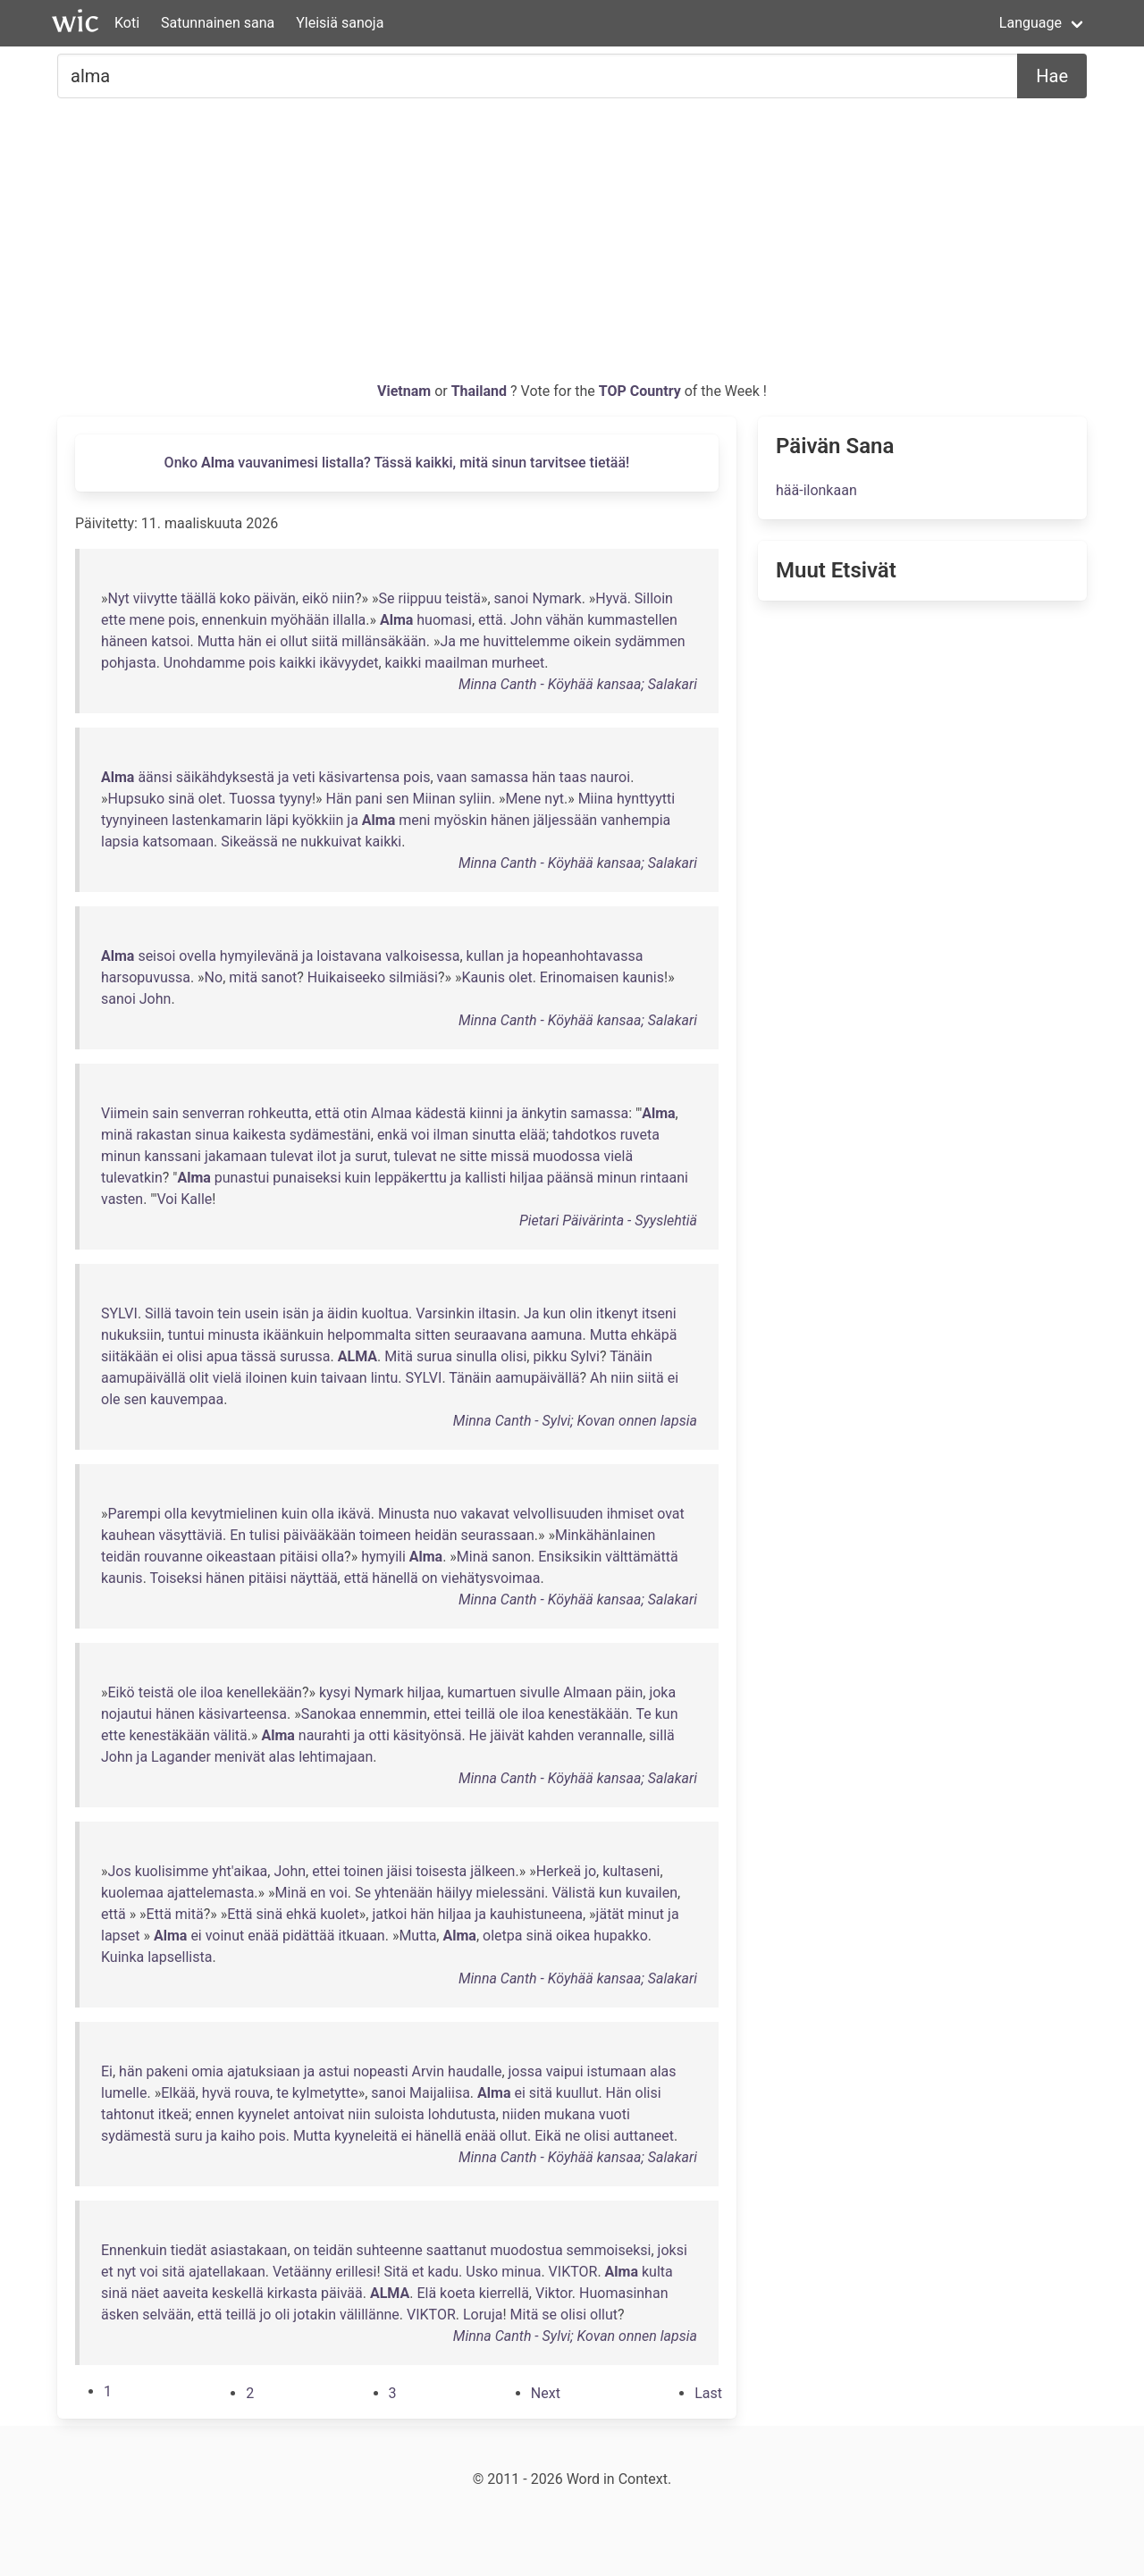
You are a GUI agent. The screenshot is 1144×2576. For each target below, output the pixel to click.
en (317, 1892)
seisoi (156, 955)
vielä (618, 1156)
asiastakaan (248, 2250)
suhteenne (390, 2250)
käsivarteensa (242, 1713)
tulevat (292, 1156)
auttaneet (643, 2135)
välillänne (370, 2314)
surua (434, 1356)
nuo (445, 1513)
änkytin (544, 1113)
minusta (234, 1334)
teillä (480, 1713)
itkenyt (617, 1313)
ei (270, 641)
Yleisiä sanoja (339, 22)
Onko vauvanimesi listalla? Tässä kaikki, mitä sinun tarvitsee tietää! (397, 462)
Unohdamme (204, 662)
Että (159, 1914)
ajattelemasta (211, 1892)
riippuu (420, 598)
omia (207, 2071)
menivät (239, 1756)
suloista (399, 2114)
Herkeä (558, 1871)
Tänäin (631, 1356)
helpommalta (369, 1334)
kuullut (577, 2092)
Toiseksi (176, 1578)
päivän (275, 598)
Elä (426, 2293)
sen (397, 798)
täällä (198, 598)
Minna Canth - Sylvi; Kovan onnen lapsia (575, 1420)
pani (369, 798)
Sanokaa (329, 1713)
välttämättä (641, 1556)
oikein (592, 641)
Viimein (124, 1113)
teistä (463, 598)
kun (554, 1313)
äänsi (155, 777)
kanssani (172, 1156)
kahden (550, 1735)
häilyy (454, 1892)
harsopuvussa (145, 977)
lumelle (124, 2092)
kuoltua (384, 1313)
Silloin (654, 598)
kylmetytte (325, 2092)
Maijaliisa (439, 2092)
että (490, 619)
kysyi (334, 1692)
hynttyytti (646, 798)
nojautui (126, 1713)
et (107, 2271)
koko (235, 598)
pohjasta (128, 662)
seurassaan (497, 1535)
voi (420, 1134)
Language (1030, 22)
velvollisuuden (558, 1513)
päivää (342, 2293)
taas (573, 777)
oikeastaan (241, 1556)
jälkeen (492, 1871)
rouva (253, 2092)
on (430, 1578)
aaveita (185, 2293)
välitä (231, 1735)
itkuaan (361, 1935)
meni (414, 820)
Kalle (196, 1199)
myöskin (460, 820)
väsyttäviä (190, 1535)
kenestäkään (588, 1713)
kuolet (339, 1914)
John (526, 619)
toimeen (385, 1535)
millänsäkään (383, 641)
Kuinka (122, 1957)
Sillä (158, 1313)
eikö (315, 598)
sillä (662, 1735)
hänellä (394, 1578)
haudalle (474, 2071)
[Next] (545, 2393)
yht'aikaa (239, 1871)
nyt (554, 798)
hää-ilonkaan (816, 490)
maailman (456, 662)
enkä (392, 1134)
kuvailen (651, 1892)
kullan (485, 955)
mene (146, 619)
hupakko (620, 1935)
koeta (457, 2293)
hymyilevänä (259, 955)
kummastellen (632, 619)
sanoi (511, 598)
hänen (510, 820)
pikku (550, 1356)
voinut (225, 1935)
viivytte (155, 598)
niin (343, 598)
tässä (258, 1356)
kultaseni (631, 1871)
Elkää (178, 2092)
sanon (511, 1556)
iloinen (266, 1377)
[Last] (708, 2393)
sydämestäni (330, 1134)
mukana (569, 2114)
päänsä (570, 1177)
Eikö (121, 1692)
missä (510, 1156)
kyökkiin (318, 820)
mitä (243, 977)
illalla (349, 619)
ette (113, 619)
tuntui (186, 1334)
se (549, 2314)
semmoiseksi (609, 2250)
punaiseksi (307, 1177)
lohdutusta (462, 2114)
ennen (214, 2114)
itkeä (173, 2114)
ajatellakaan (227, 2271)
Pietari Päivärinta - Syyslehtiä (608, 1220)
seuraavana (490, 1334)
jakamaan (236, 1156)
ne (289, 841)
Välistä (573, 1892)
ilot (326, 1156)
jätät (610, 1914)
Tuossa (252, 798)
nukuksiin (131, 1334)
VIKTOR (573, 2271)
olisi (190, 1356)
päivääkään (319, 1535)
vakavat (484, 1513)
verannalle (610, 1735)
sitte (473, 1156)
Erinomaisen (579, 977)
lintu (385, 1377)
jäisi (400, 1871)
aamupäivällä (143, 1377)
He (478, 1735)
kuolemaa (132, 1892)
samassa (499, 777)
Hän (339, 798)
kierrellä (504, 2293)
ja (284, 777)
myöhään (300, 619)
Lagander (181, 1756)
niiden (521, 2114)
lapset (120, 1935)
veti (303, 777)
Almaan (587, 1692)
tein (228, 1313)
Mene (524, 798)
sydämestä (136, 2135)
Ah (598, 1377)
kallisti (485, 1177)
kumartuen (481, 1692)
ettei (447, 1713)
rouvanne (173, 1556)
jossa (526, 2071)
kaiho (238, 2135)
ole (111, 1399)
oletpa (502, 1935)
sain (165, 1113)
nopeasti (380, 2071)
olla (176, 1513)
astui (333, 2071)
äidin (342, 1313)
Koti (126, 22)
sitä (540, 2092)
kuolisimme (172, 1871)
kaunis (643, 977)
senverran (213, 1113)
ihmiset (630, 1513)
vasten (122, 1199)
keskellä (238, 2293)
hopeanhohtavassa (582, 955)
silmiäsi (413, 977)
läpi (276, 820)
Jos (119, 1871)
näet (145, 2293)
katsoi (170, 641)
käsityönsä (427, 1735)
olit (199, 1377)
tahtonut (128, 2114)
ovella (197, 955)
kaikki (297, 662)
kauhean (128, 1535)
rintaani (664, 1177)
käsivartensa (359, 777)
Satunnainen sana (217, 22)
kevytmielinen (233, 1513)
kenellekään (264, 1692)
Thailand (480, 391)
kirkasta (292, 2293)
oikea (573, 1935)
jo (590, 1871)
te (282, 2092)
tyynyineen (134, 820)
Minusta (404, 1513)
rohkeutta (278, 1113)
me (469, 641)
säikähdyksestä (225, 777)
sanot (279, 977)
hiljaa (526, 1177)
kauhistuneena (536, 1914)
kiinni (485, 1113)
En (238, 1535)
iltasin (497, 1313)
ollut (293, 641)
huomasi (444, 619)
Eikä (547, 2135)
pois (181, 619)
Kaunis (483, 977)
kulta (657, 2271)
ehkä (301, 1914)
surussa (305, 1356)
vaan (452, 777)
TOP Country (640, 391)
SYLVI (119, 1313)
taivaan (344, 1377)
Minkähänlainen (605, 1535)
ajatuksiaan (263, 2071)
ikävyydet (348, 662)
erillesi (355, 2271)
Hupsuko (136, 798)
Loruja (483, 2314)
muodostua (527, 2250)
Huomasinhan (623, 2293)
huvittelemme (526, 641)
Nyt (119, 598)
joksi (672, 2250)
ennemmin (392, 1713)
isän (295, 1313)
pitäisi (299, 1556)
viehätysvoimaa (491, 1578)
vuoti (614, 2114)
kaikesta (259, 1134)
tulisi (264, 1535)
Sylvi (585, 1356)
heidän (436, 1535)
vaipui (565, 2071)
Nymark (556, 598)
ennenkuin (234, 619)
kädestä (441, 1113)
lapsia (120, 841)
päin (629, 1692)
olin (581, 1313)
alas (282, 1756)
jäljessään (566, 820)
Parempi (134, 1513)
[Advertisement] (572, 247)
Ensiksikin (569, 1556)
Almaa (391, 1113)
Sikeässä (249, 841)
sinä (181, 798)
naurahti (324, 1735)
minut (645, 1914)
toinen (363, 1871)
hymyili (383, 1556)
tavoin (194, 1313)
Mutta (216, 641)
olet (210, 798)
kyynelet (264, 2114)
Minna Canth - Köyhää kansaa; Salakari (577, 684)
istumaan (616, 2071)
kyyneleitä (366, 2135)
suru (188, 2135)
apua (222, 1356)
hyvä (216, 2092)
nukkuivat (330, 841)
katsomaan (178, 841)
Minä (472, 1556)
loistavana (349, 955)
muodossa (566, 1156)
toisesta (441, 1871)
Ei (107, 2071)
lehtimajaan (336, 1756)
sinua (212, 1134)
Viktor (553, 2293)
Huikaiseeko (346, 977)
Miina (595, 798)
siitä (324, 641)
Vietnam (405, 391)
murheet (518, 662)
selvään (166, 2314)
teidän (120, 1556)
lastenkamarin (217, 820)
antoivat (318, 2114)
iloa (211, 1692)
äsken (120, 2314)
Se (386, 598)
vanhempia (635, 820)
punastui (242, 1177)
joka (662, 1692)
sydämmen (650, 641)
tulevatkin (132, 1177)
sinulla (476, 1356)
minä (116, 1134)
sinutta (494, 1134)
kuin (357, 1177)
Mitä (398, 1356)
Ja (448, 641)
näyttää (314, 1578)
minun (120, 1156)
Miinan (433, 798)
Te (643, 1713)
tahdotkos (584, 1134)
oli (282, 2314)
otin (355, 1113)
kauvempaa (186, 1399)
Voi (166, 1199)
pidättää (308, 1935)
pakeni (167, 2071)
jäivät (507, 1735)
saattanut (456, 2250)
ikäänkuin (293, 1334)
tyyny (295, 798)
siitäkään (129, 1356)
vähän (564, 619)
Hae (1052, 76)
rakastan (163, 1134)
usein (262, 1313)
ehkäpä (654, 1334)
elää (532, 1134)
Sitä (395, 2271)
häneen (124, 641)
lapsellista (179, 1957)
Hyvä (611, 598)
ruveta (640, 1134)
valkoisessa (422, 955)
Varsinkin (445, 1313)
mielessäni (510, 1892)
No (214, 977)
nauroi (610, 777)
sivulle (539, 1692)
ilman (450, 1134)
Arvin (428, 2071)
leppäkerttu (410, 1177)
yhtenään (403, 1892)
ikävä (354, 1513)
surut (371, 1156)
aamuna (557, 1334)
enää (263, 1935)
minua (521, 2271)
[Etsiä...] (537, 76)
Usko (482, 2271)
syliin (475, 798)
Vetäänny (302, 2271)
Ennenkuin (134, 2250)
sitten (432, 1334)
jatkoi (389, 1914)
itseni (659, 1313)
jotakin (314, 2314)
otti (378, 1735)
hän (250, 641)
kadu (442, 2271)
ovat (671, 1513)
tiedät (189, 2250)
